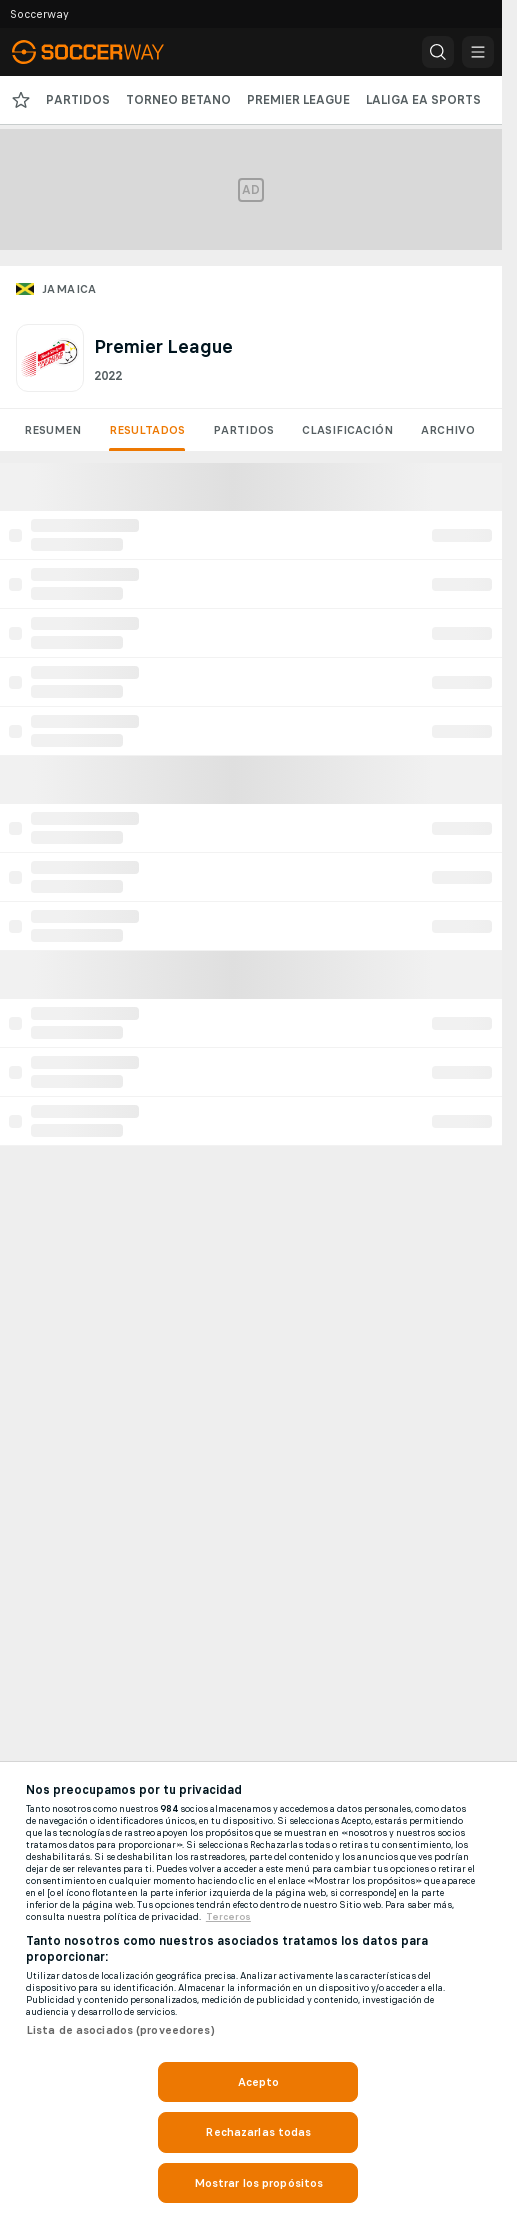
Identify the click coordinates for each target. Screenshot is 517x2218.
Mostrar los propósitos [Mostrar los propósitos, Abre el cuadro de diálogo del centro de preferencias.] (259, 2183)
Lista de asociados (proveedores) (120, 2030)
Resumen (52, 430)
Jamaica (69, 289)
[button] (438, 52)
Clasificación (347, 430)
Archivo (448, 430)
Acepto (259, 2082)
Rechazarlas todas (258, 2132)
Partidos (243, 430)
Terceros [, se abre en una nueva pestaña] (228, 1917)
